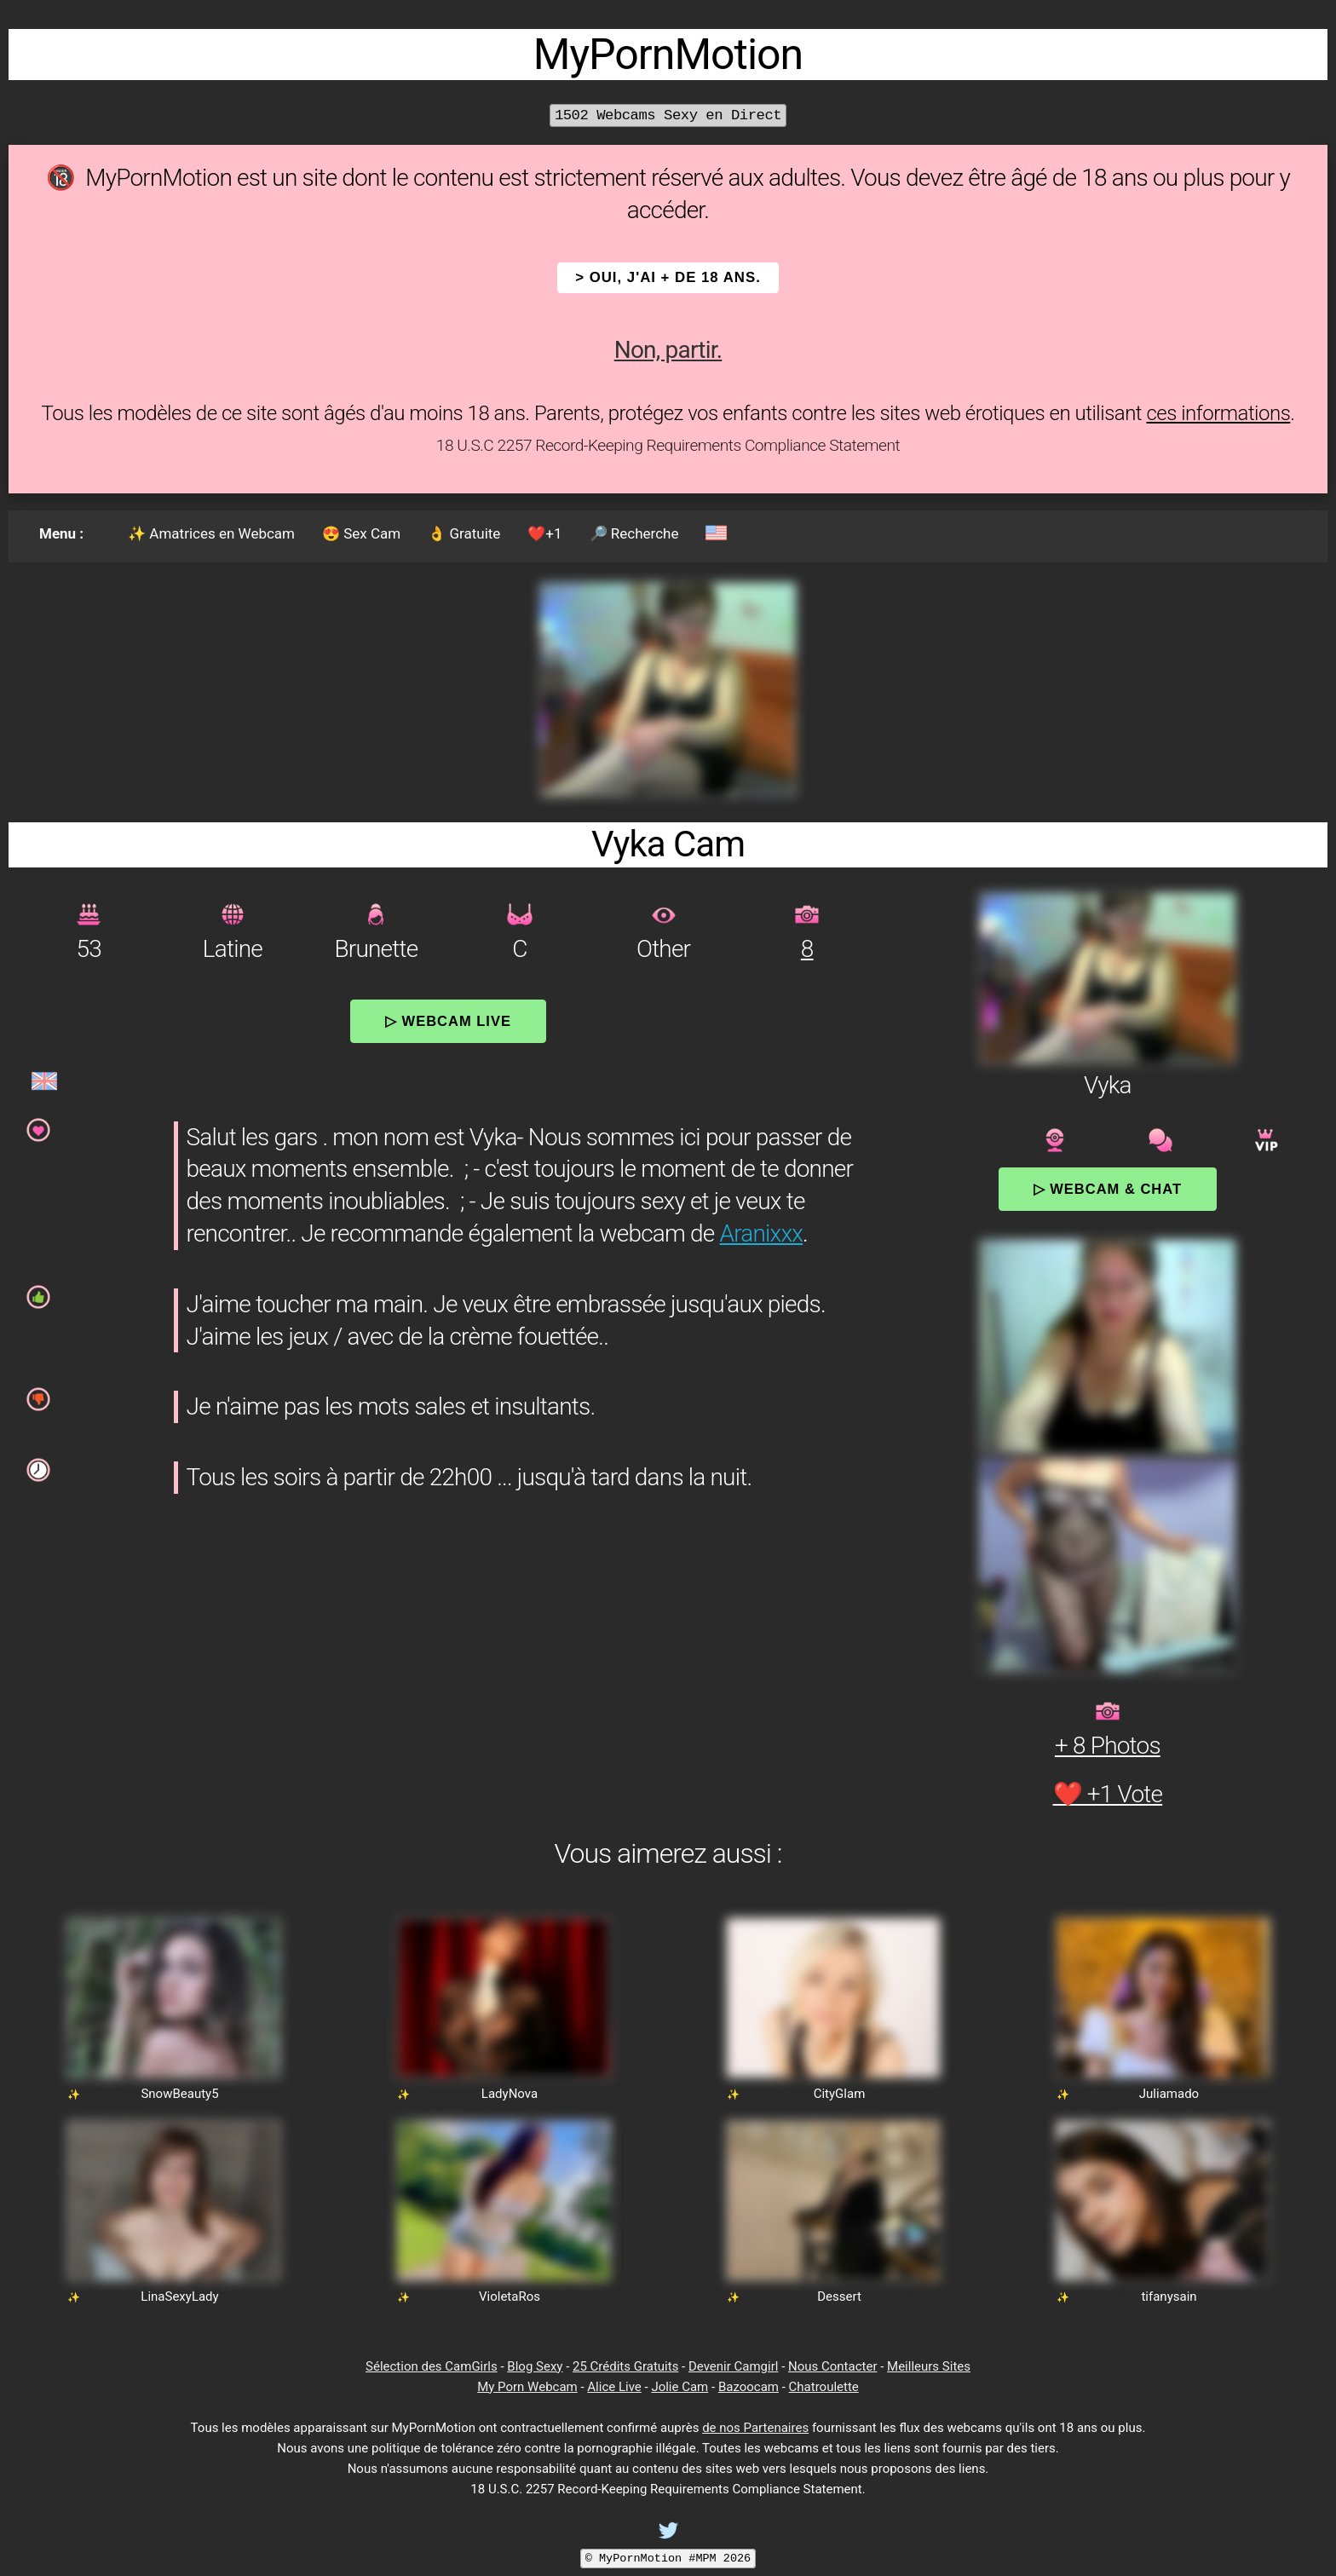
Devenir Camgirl (733, 2366)
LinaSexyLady (179, 2296)
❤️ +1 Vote (1108, 1794)
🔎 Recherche (634, 533)
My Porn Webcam (527, 2386)
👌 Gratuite (464, 533)
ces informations (1218, 413)
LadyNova (509, 2093)
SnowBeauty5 (179, 2093)
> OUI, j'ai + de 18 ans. (668, 277)
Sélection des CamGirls (432, 2366)
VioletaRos (509, 2296)
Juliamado (1169, 2093)
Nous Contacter (832, 2366)
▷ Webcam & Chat (1108, 1188)
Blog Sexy (534, 2366)
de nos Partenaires (755, 2427)
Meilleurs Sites (928, 2366)
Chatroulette (824, 2386)
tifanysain (1168, 2296)
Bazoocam (748, 2386)
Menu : (61, 533)
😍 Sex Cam (361, 533)
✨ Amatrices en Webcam (211, 533)
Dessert (839, 2296)
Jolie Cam (679, 2386)
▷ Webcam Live (448, 1021)
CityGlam (840, 2093)
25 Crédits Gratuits (625, 2366)
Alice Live (614, 2386)
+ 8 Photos (1107, 1746)
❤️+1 (544, 533)
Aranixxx (761, 1233)
